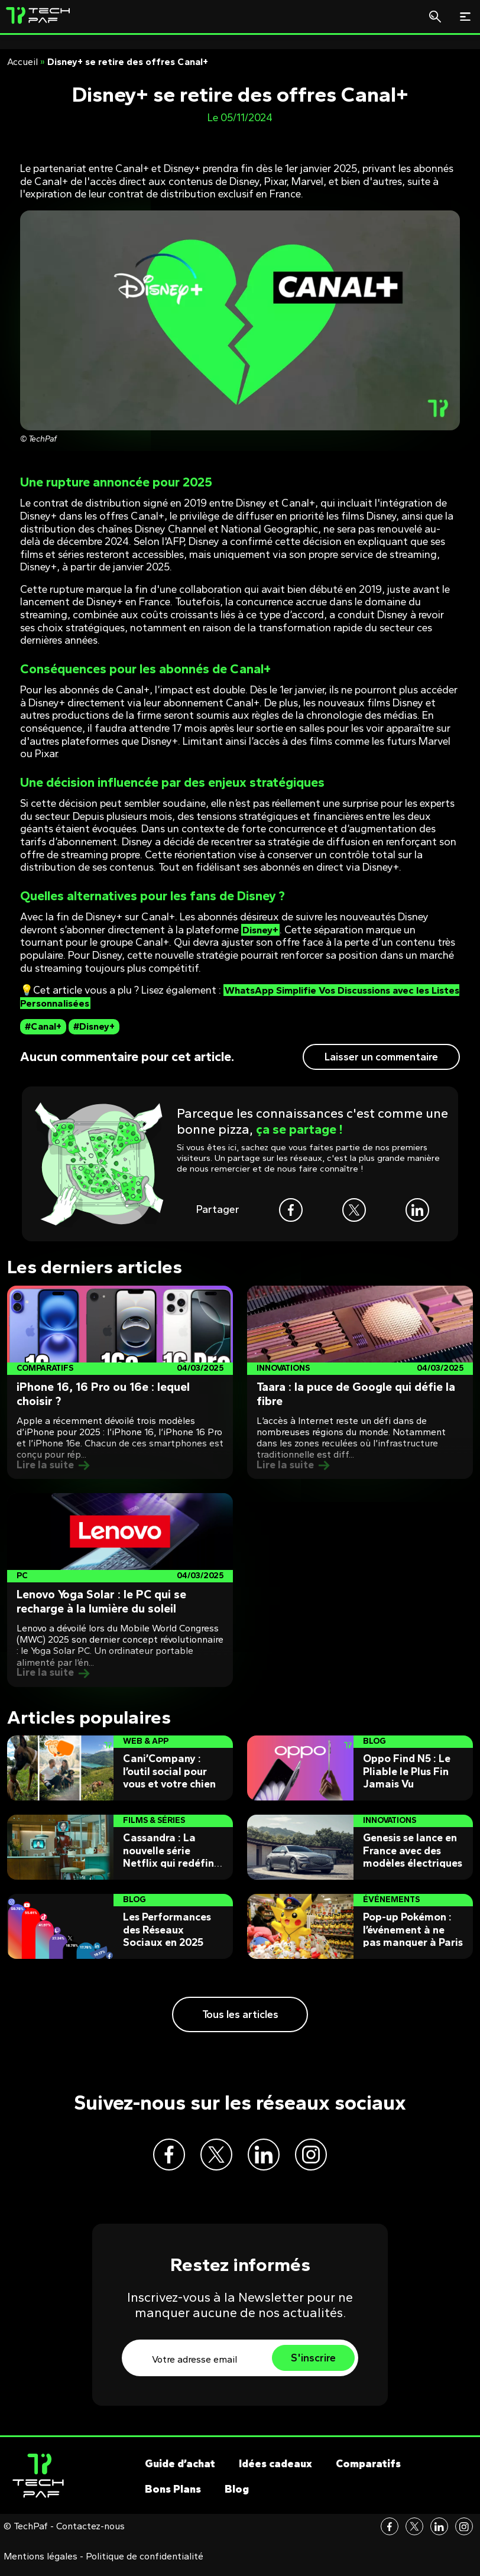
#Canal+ (43, 1026)
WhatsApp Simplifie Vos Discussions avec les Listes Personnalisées (231, 997)
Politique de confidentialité (144, 2565)
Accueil (22, 61)
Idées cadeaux (275, 2472)
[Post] (120, 1383)
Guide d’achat (180, 2472)
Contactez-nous (90, 2535)
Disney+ (261, 929)
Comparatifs (368, 2472)
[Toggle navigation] (465, 16)
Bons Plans (173, 2497)
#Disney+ (94, 1026)
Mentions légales (40, 2565)
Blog (237, 2497)
